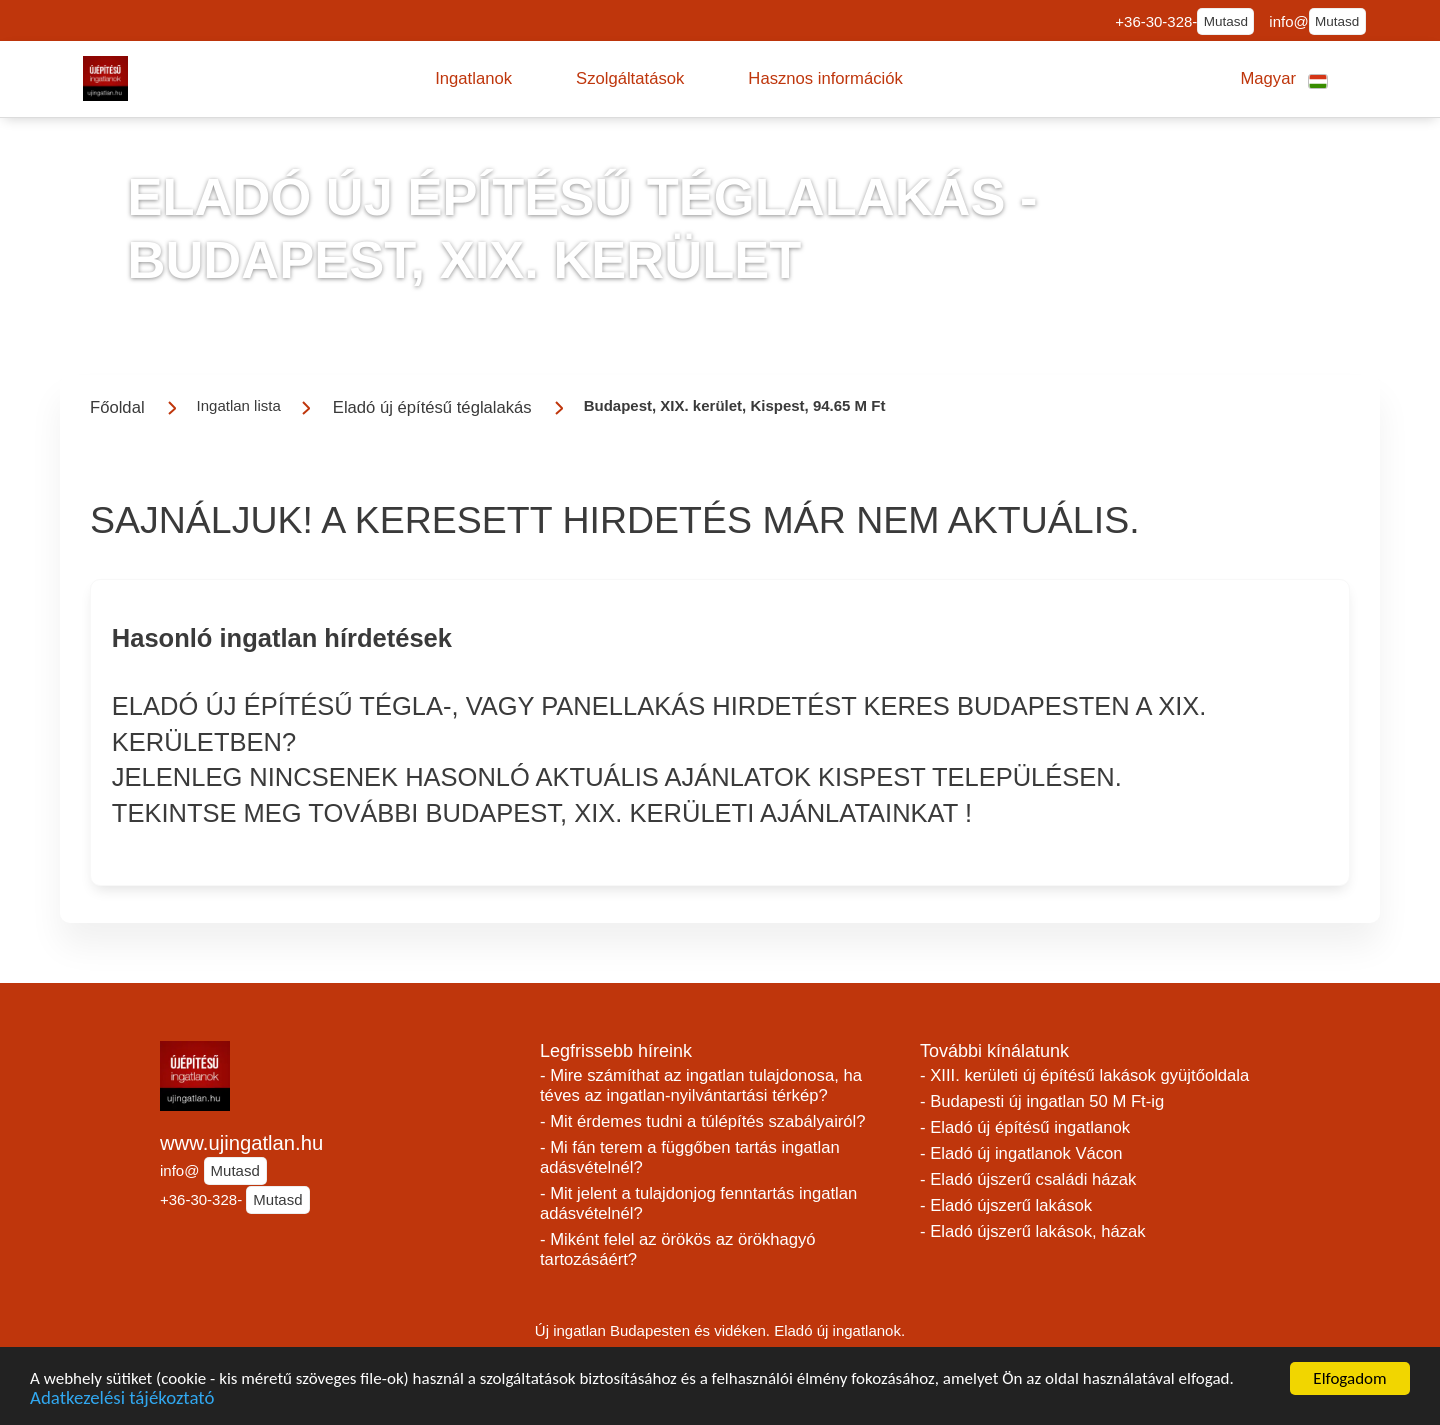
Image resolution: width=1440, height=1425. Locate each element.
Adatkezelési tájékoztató (122, 1401)
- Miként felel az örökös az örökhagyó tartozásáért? (678, 1249)
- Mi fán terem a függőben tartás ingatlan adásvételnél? (690, 1157)
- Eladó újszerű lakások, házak (1033, 1231)
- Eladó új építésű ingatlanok (1025, 1127)
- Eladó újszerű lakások (1006, 1205)
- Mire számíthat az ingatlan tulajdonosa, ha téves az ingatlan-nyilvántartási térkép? (701, 1085)
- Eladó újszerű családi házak (1028, 1179)
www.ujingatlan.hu (241, 1143)
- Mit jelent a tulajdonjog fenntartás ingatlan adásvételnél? (698, 1203)
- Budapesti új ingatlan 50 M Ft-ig (1042, 1101)
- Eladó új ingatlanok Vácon (1021, 1153)
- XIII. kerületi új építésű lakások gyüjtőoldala (1084, 1075)
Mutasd (1226, 21)
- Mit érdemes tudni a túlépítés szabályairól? (703, 1121)
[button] (473, 79)
